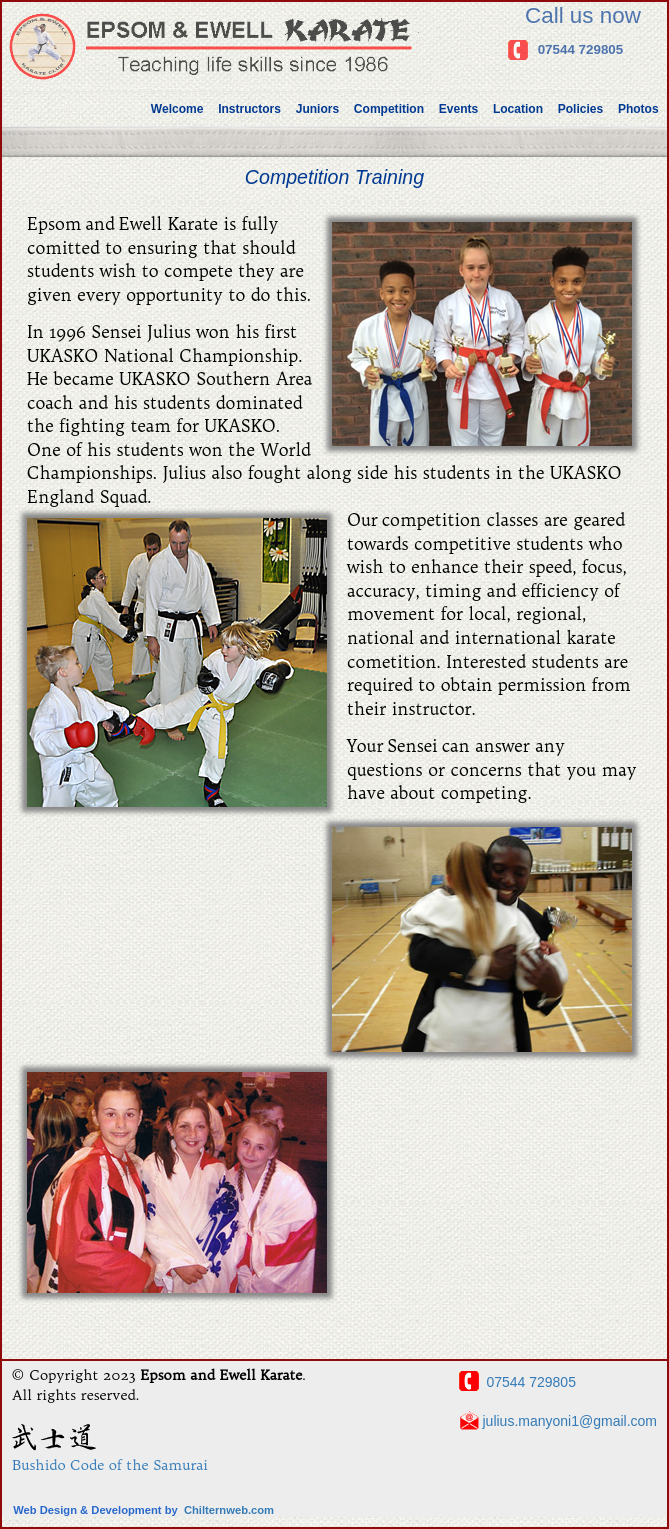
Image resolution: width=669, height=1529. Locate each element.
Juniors (317, 109)
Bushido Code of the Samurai (110, 1465)
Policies (580, 109)
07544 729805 (581, 49)
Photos (638, 109)
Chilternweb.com (229, 1510)
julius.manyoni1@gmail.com (568, 1422)
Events (458, 109)
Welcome (177, 109)
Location (518, 109)
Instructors (249, 109)
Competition (389, 109)
